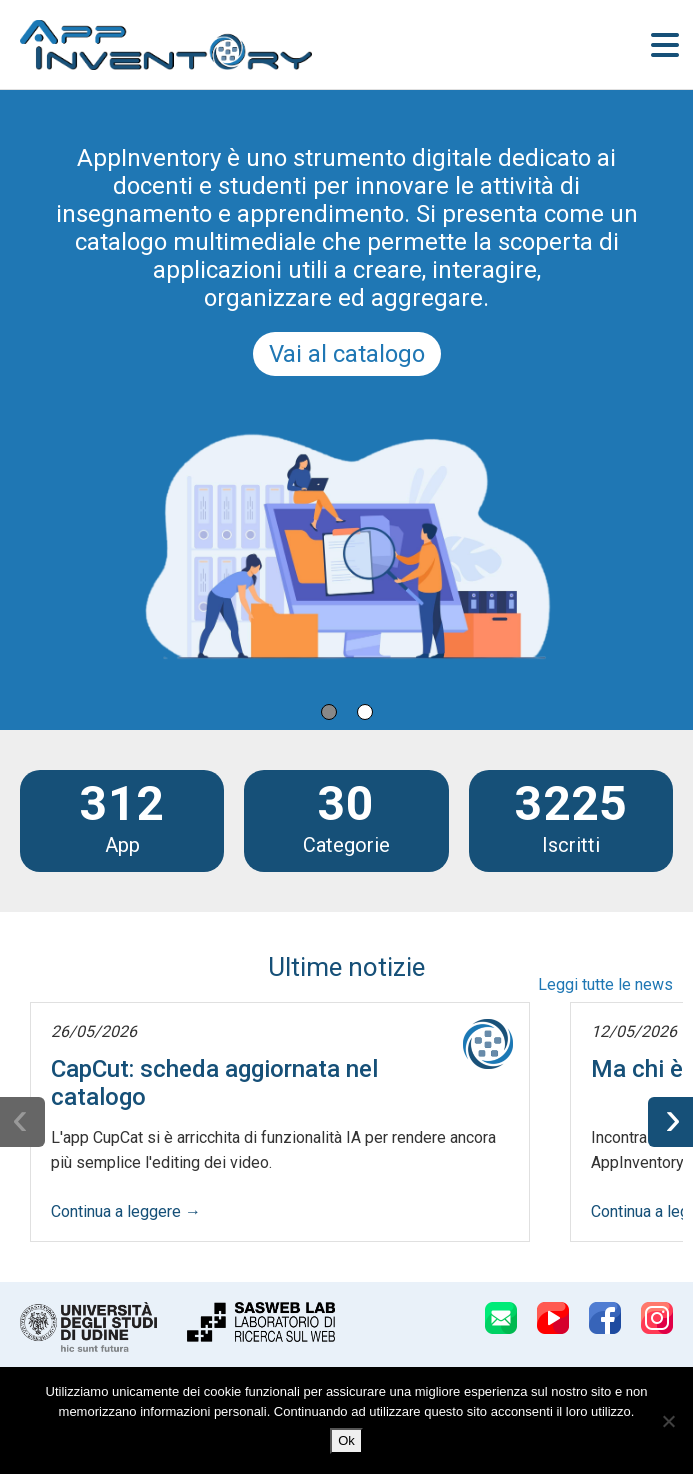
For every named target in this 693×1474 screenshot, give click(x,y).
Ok (346, 1440)
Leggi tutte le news (605, 984)
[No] (668, 1421)
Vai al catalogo (347, 354)
